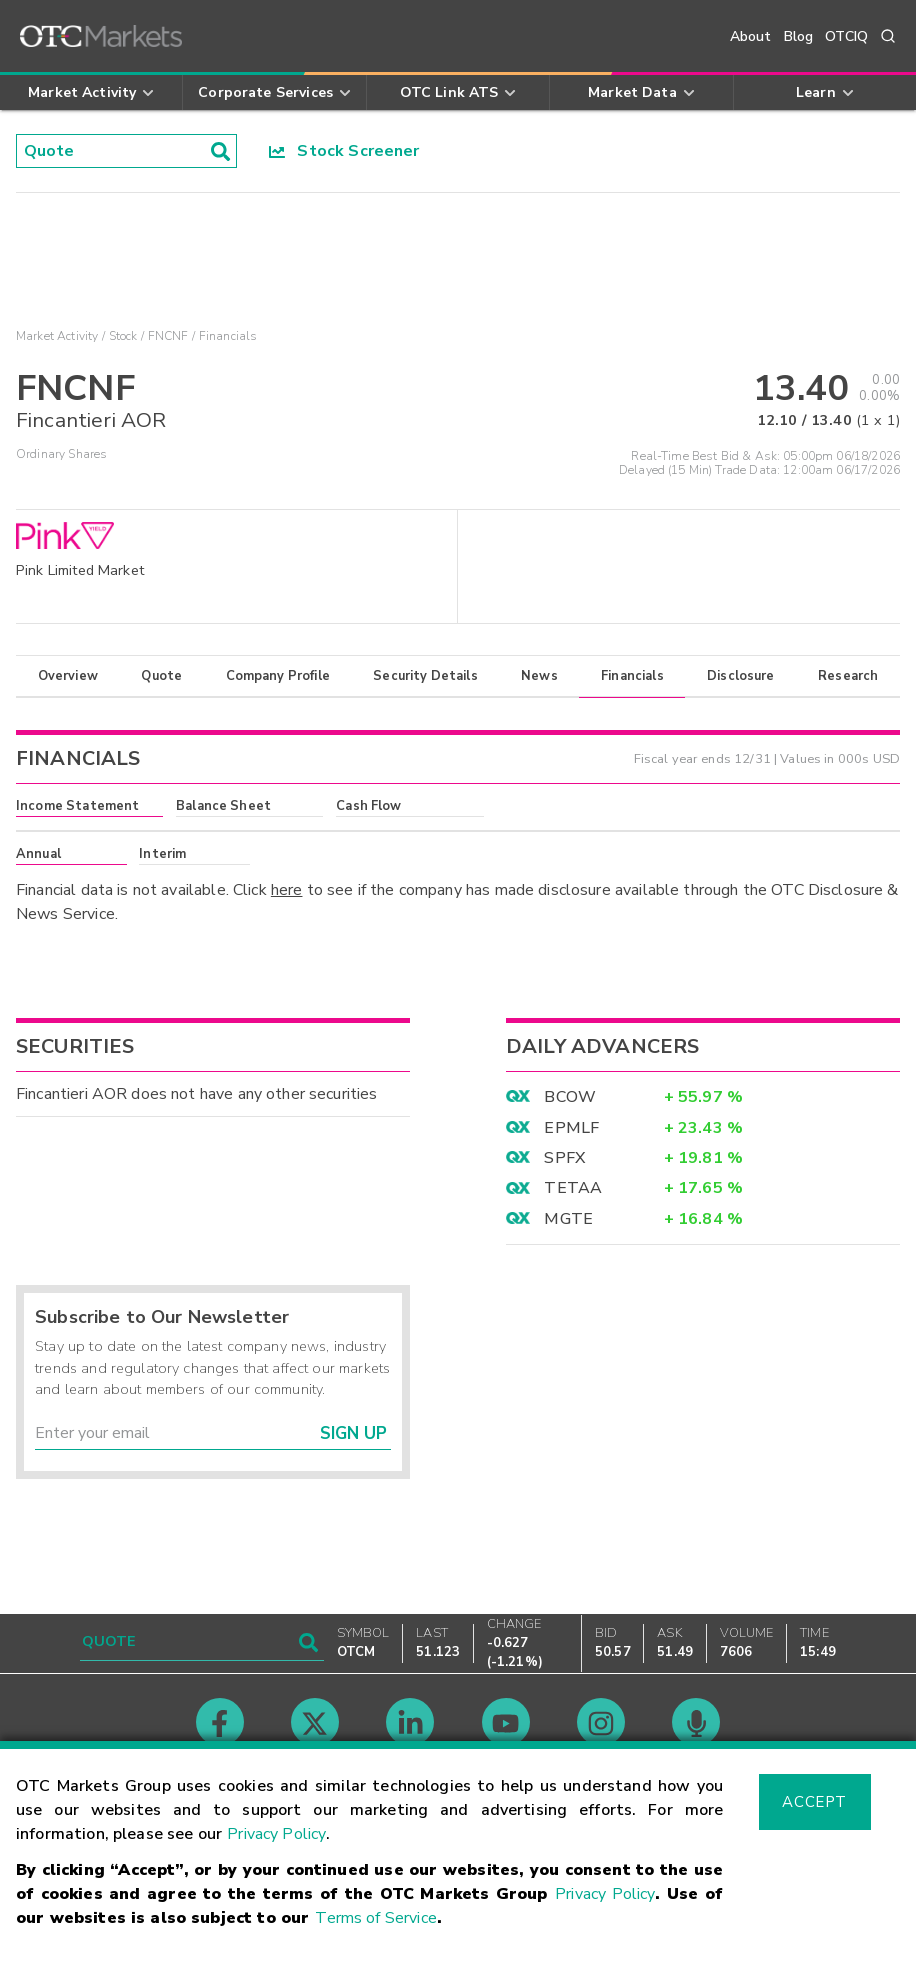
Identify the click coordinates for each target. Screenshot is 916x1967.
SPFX (564, 1158)
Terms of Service (375, 1918)
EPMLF (571, 1128)
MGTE (568, 1219)
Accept (814, 1802)
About (751, 36)
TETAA (573, 1188)
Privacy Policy (276, 1834)
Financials (632, 676)
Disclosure (741, 676)
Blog (799, 36)
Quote (161, 676)
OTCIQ (846, 36)
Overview (68, 676)
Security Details (425, 676)
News (539, 676)
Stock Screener (344, 151)
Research (848, 676)
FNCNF (168, 336)
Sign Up (353, 1433)
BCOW (570, 1097)
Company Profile (278, 676)
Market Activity (57, 336)
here (287, 890)
